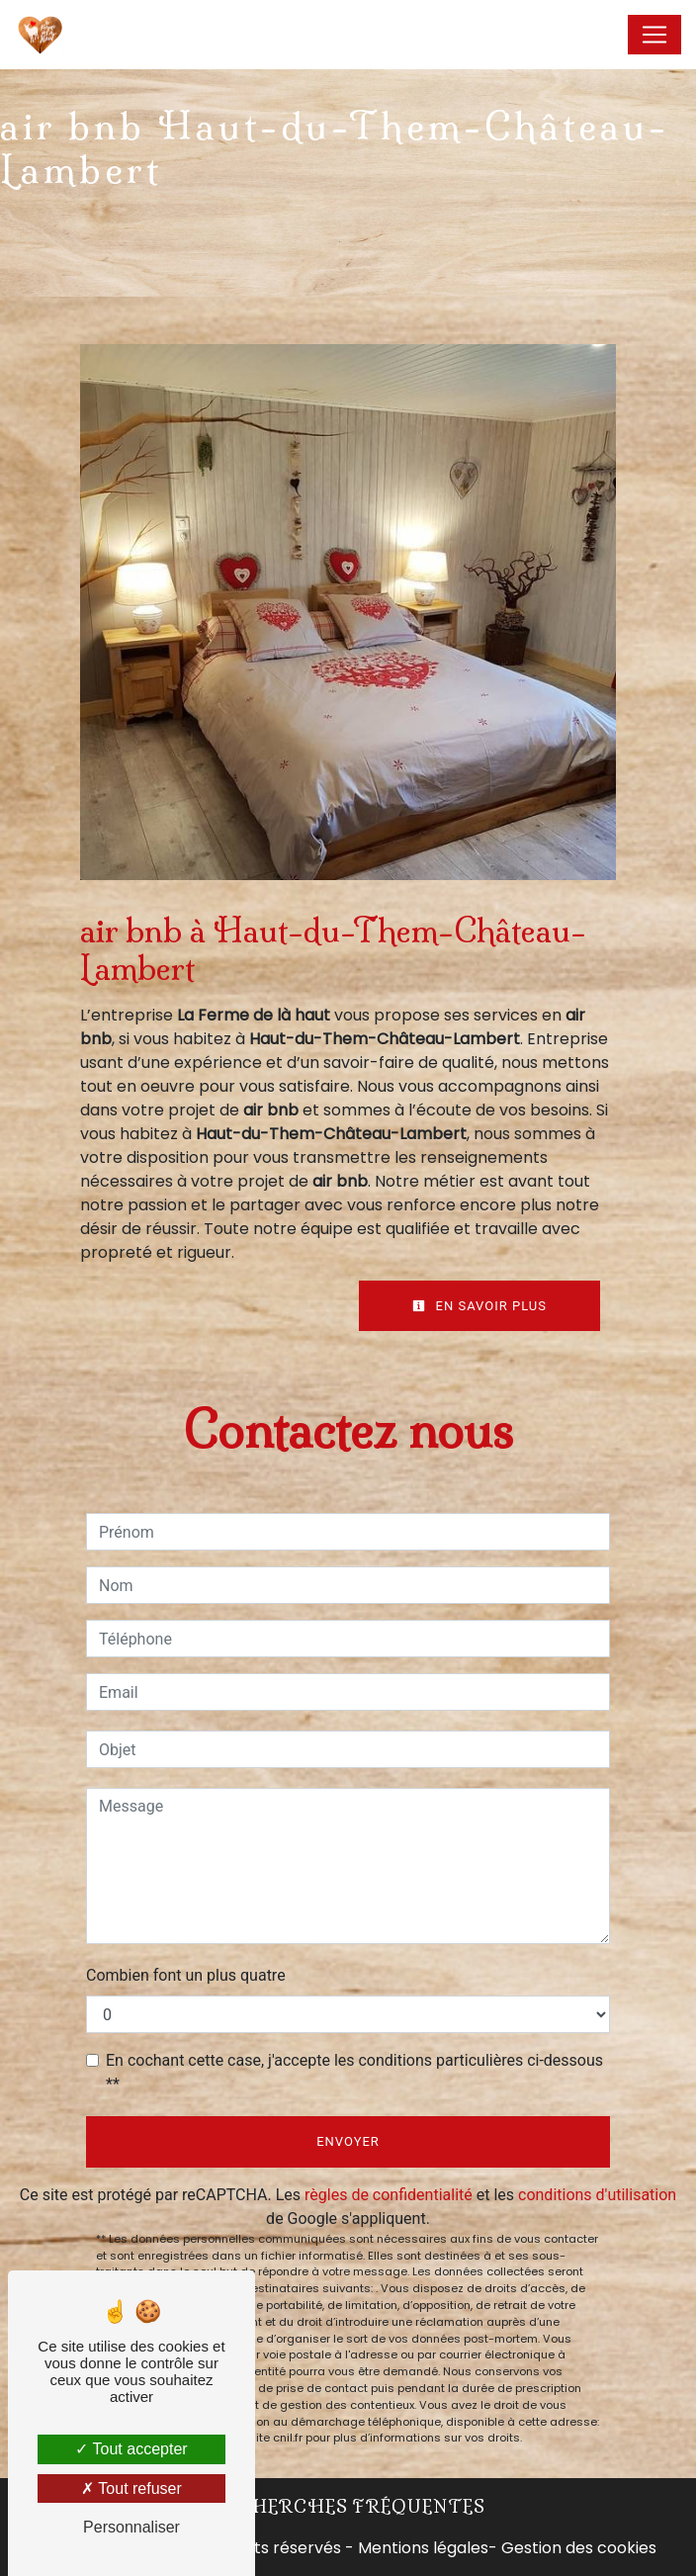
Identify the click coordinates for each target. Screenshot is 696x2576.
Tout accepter (131, 2449)
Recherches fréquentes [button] (348, 2507)
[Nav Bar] (654, 34)
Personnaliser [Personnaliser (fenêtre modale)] (131, 2527)
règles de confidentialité (388, 2194)
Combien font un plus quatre (186, 1975)
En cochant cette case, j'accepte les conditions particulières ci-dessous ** (354, 2072)
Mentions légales (421, 2547)
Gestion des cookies (578, 2547)
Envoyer (348, 2141)
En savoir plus (479, 1305)
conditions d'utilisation (597, 2194)
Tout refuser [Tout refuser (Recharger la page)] (131, 2488)
